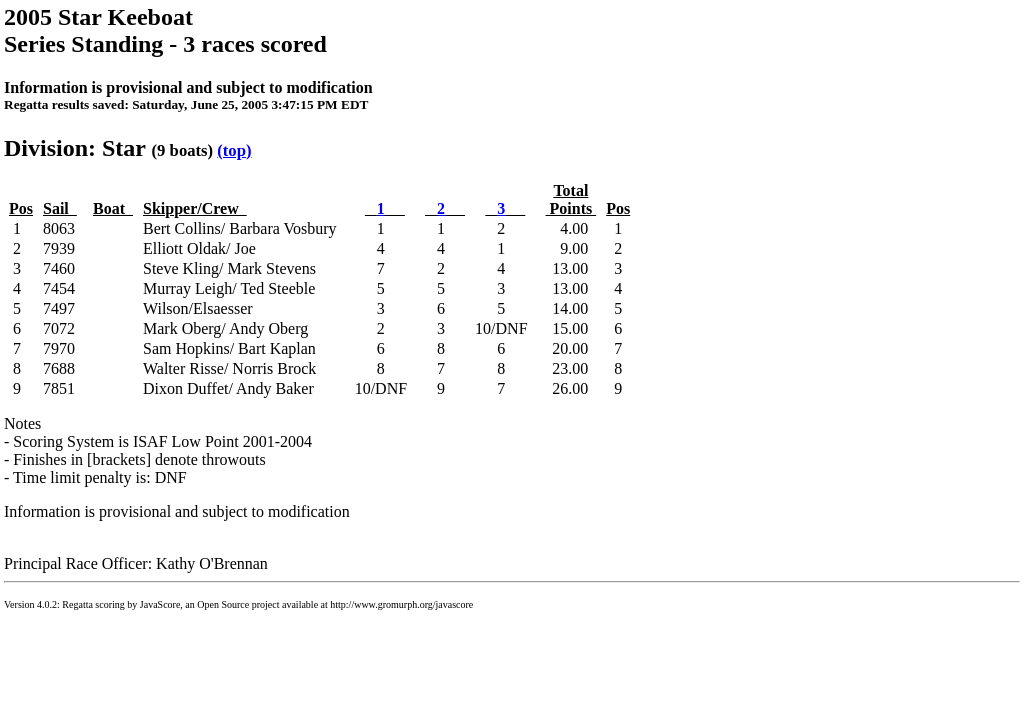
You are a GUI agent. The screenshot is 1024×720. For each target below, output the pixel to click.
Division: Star (75, 148)
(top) (234, 150)
